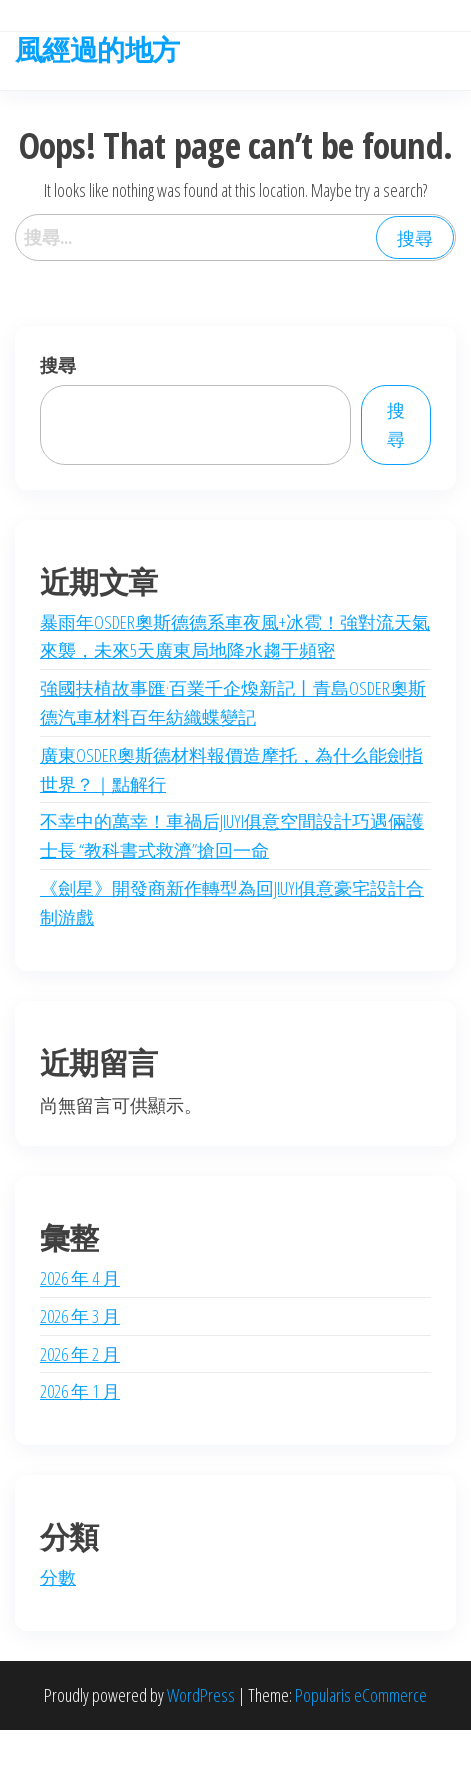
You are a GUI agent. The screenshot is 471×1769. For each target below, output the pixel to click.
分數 (58, 1577)
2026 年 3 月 (80, 1316)
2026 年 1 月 (80, 1391)
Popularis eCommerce (361, 1695)
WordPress (201, 1695)
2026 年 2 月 (80, 1354)
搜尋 (58, 365)
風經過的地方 (97, 49)
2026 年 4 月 (80, 1278)
